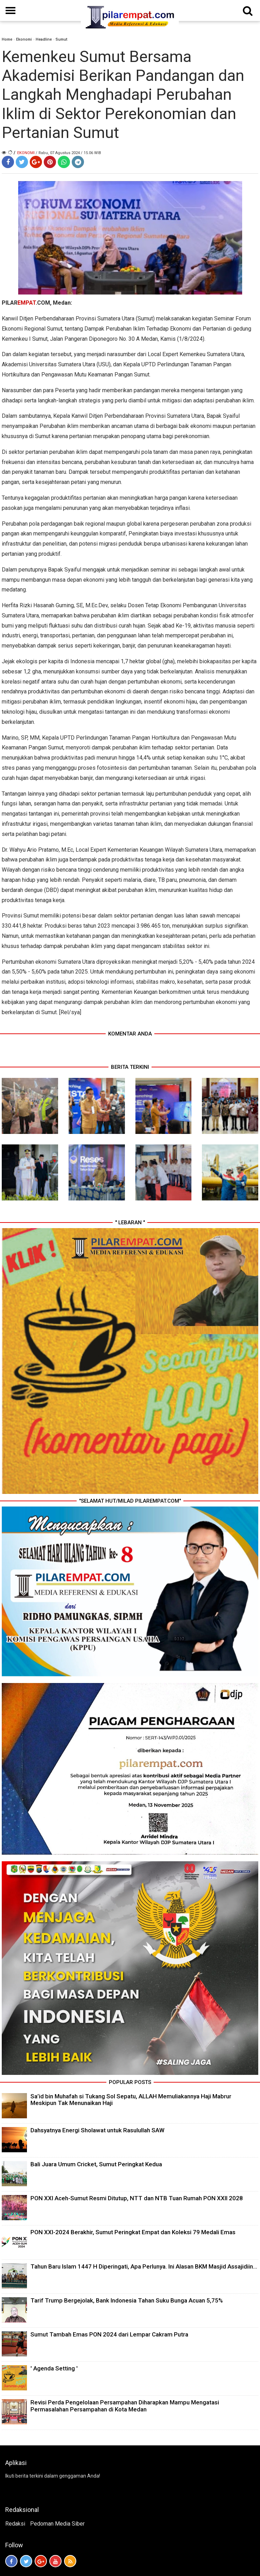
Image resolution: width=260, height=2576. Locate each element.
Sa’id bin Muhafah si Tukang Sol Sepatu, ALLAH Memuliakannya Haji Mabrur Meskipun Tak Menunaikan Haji (130, 2099)
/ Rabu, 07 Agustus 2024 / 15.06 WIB (68, 153)
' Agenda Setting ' (54, 2368)
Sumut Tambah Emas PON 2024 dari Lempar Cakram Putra (109, 2334)
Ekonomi (24, 39)
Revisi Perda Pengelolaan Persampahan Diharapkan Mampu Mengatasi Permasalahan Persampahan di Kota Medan (124, 2405)
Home (7, 39)
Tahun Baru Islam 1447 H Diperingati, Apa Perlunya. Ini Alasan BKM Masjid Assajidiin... (143, 2266)
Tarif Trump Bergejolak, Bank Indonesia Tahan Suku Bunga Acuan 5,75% (126, 2300)
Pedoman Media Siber (57, 2523)
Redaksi (15, 2523)
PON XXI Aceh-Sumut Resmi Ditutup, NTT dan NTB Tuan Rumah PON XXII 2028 (136, 2198)
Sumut (61, 39)
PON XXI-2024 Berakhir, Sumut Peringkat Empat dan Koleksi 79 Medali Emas (133, 2232)
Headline (44, 39)
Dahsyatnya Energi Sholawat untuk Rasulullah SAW (97, 2130)
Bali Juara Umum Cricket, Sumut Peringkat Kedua (96, 2164)
